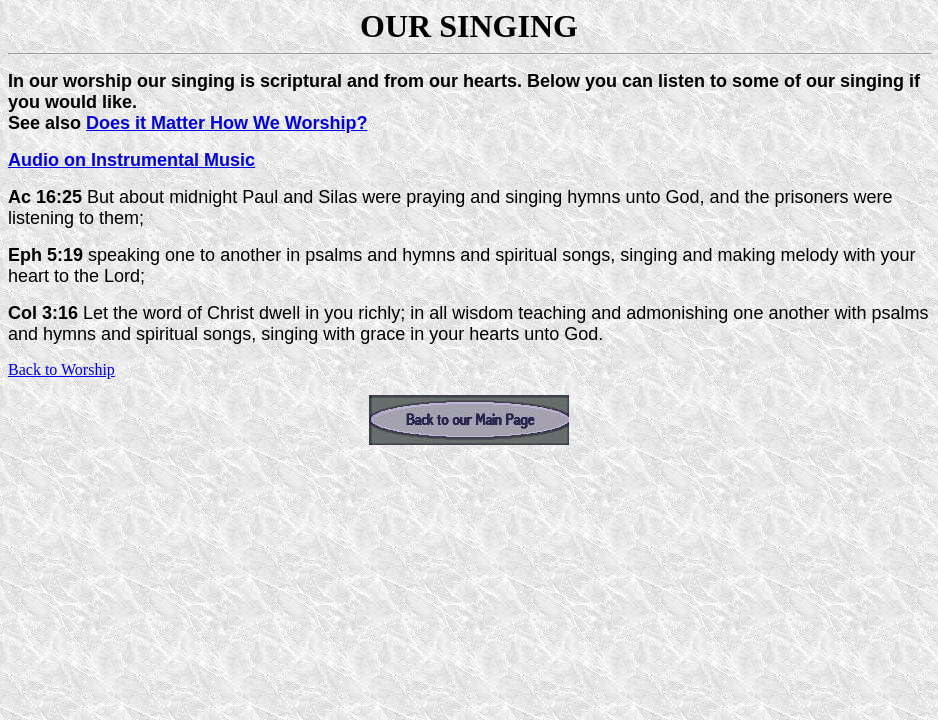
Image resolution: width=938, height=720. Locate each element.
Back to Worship (61, 369)
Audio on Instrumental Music (131, 160)
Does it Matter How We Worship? (226, 123)
